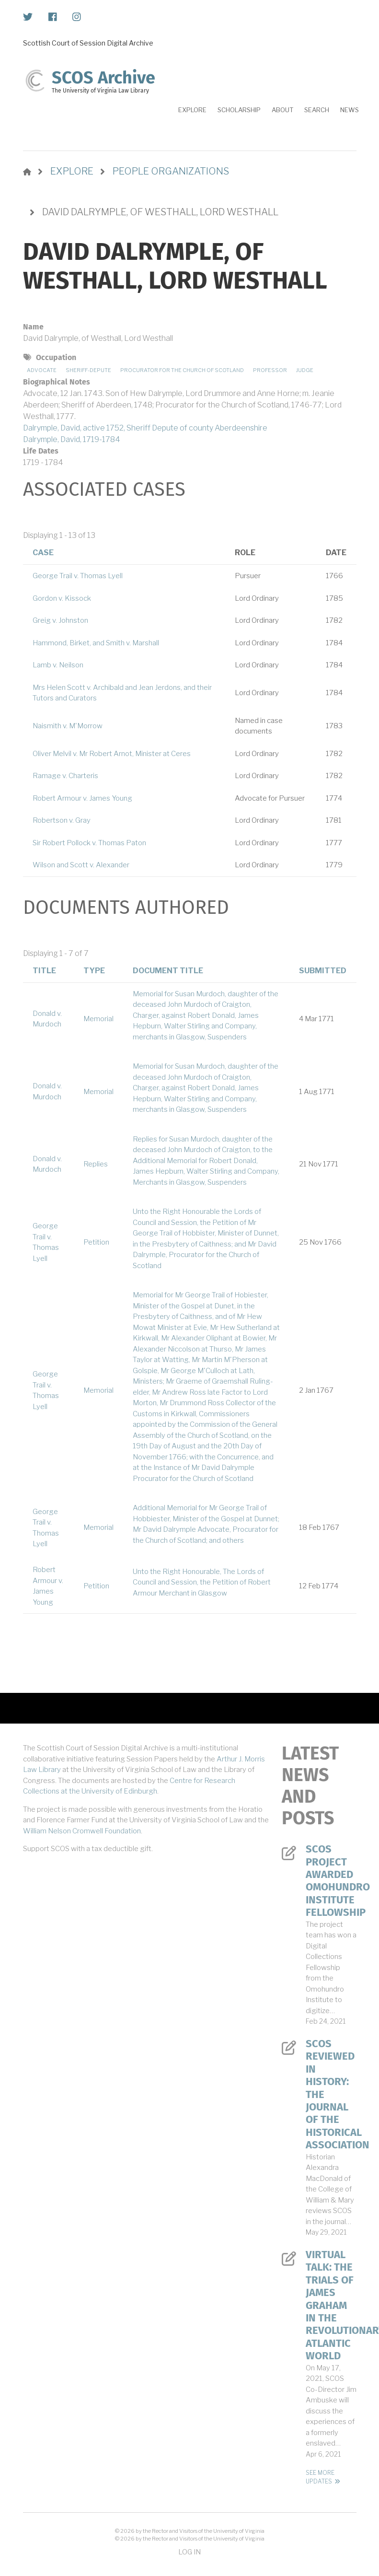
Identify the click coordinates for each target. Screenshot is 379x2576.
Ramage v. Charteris (65, 775)
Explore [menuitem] (192, 110)
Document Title (168, 970)
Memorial (98, 1018)
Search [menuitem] (316, 110)
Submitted (322, 970)
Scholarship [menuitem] (239, 110)
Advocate (42, 370)
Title (44, 970)
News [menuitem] (349, 110)
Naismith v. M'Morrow (68, 726)
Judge (304, 370)
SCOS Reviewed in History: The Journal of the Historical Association (331, 2094)
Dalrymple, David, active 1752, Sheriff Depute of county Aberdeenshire (145, 427)
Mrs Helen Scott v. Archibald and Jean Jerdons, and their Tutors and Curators (122, 693)
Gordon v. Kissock (62, 598)
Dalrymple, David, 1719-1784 (71, 439)
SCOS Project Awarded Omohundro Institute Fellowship (331, 1881)
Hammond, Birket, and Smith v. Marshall (96, 643)
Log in (189, 2552)
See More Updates (320, 2477)
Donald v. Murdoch (47, 1019)
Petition (96, 1242)
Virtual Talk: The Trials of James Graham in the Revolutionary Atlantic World (331, 2305)
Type (94, 970)
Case (43, 552)
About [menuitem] (282, 110)
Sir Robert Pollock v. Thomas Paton (89, 843)
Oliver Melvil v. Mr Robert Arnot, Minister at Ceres (112, 753)
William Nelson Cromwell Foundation (82, 1831)
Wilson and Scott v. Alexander (81, 865)
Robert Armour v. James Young (82, 798)
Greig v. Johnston (60, 620)
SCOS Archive (103, 77)
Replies (95, 1164)
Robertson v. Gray (62, 820)
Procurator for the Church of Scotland (182, 370)
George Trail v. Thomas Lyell (78, 575)
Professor (270, 370)
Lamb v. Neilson (58, 665)
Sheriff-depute (88, 370)
